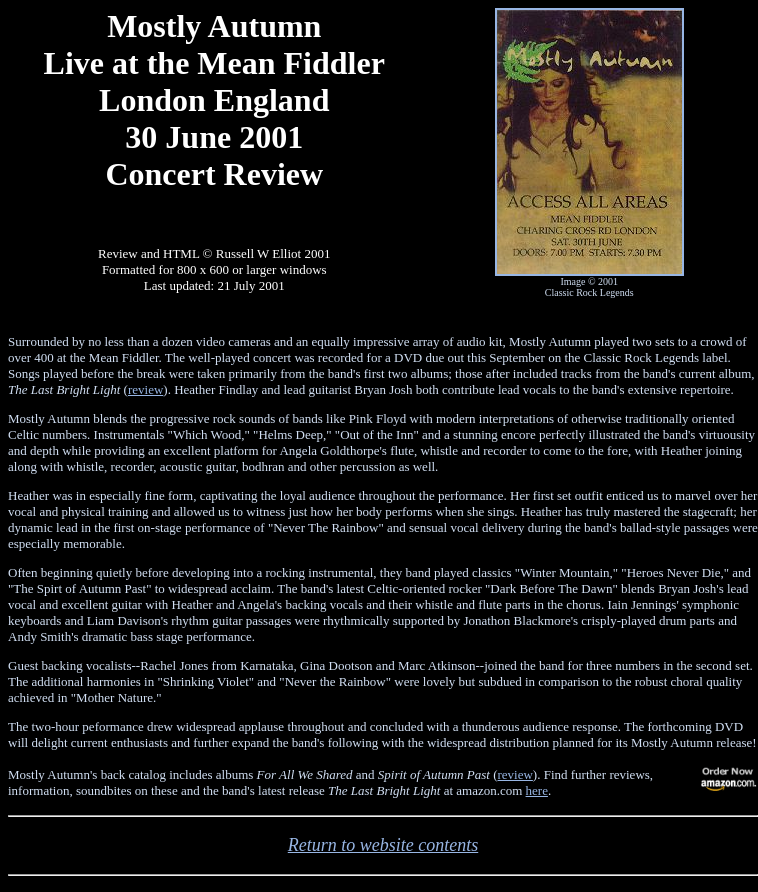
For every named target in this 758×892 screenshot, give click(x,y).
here (537, 790)
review (145, 389)
